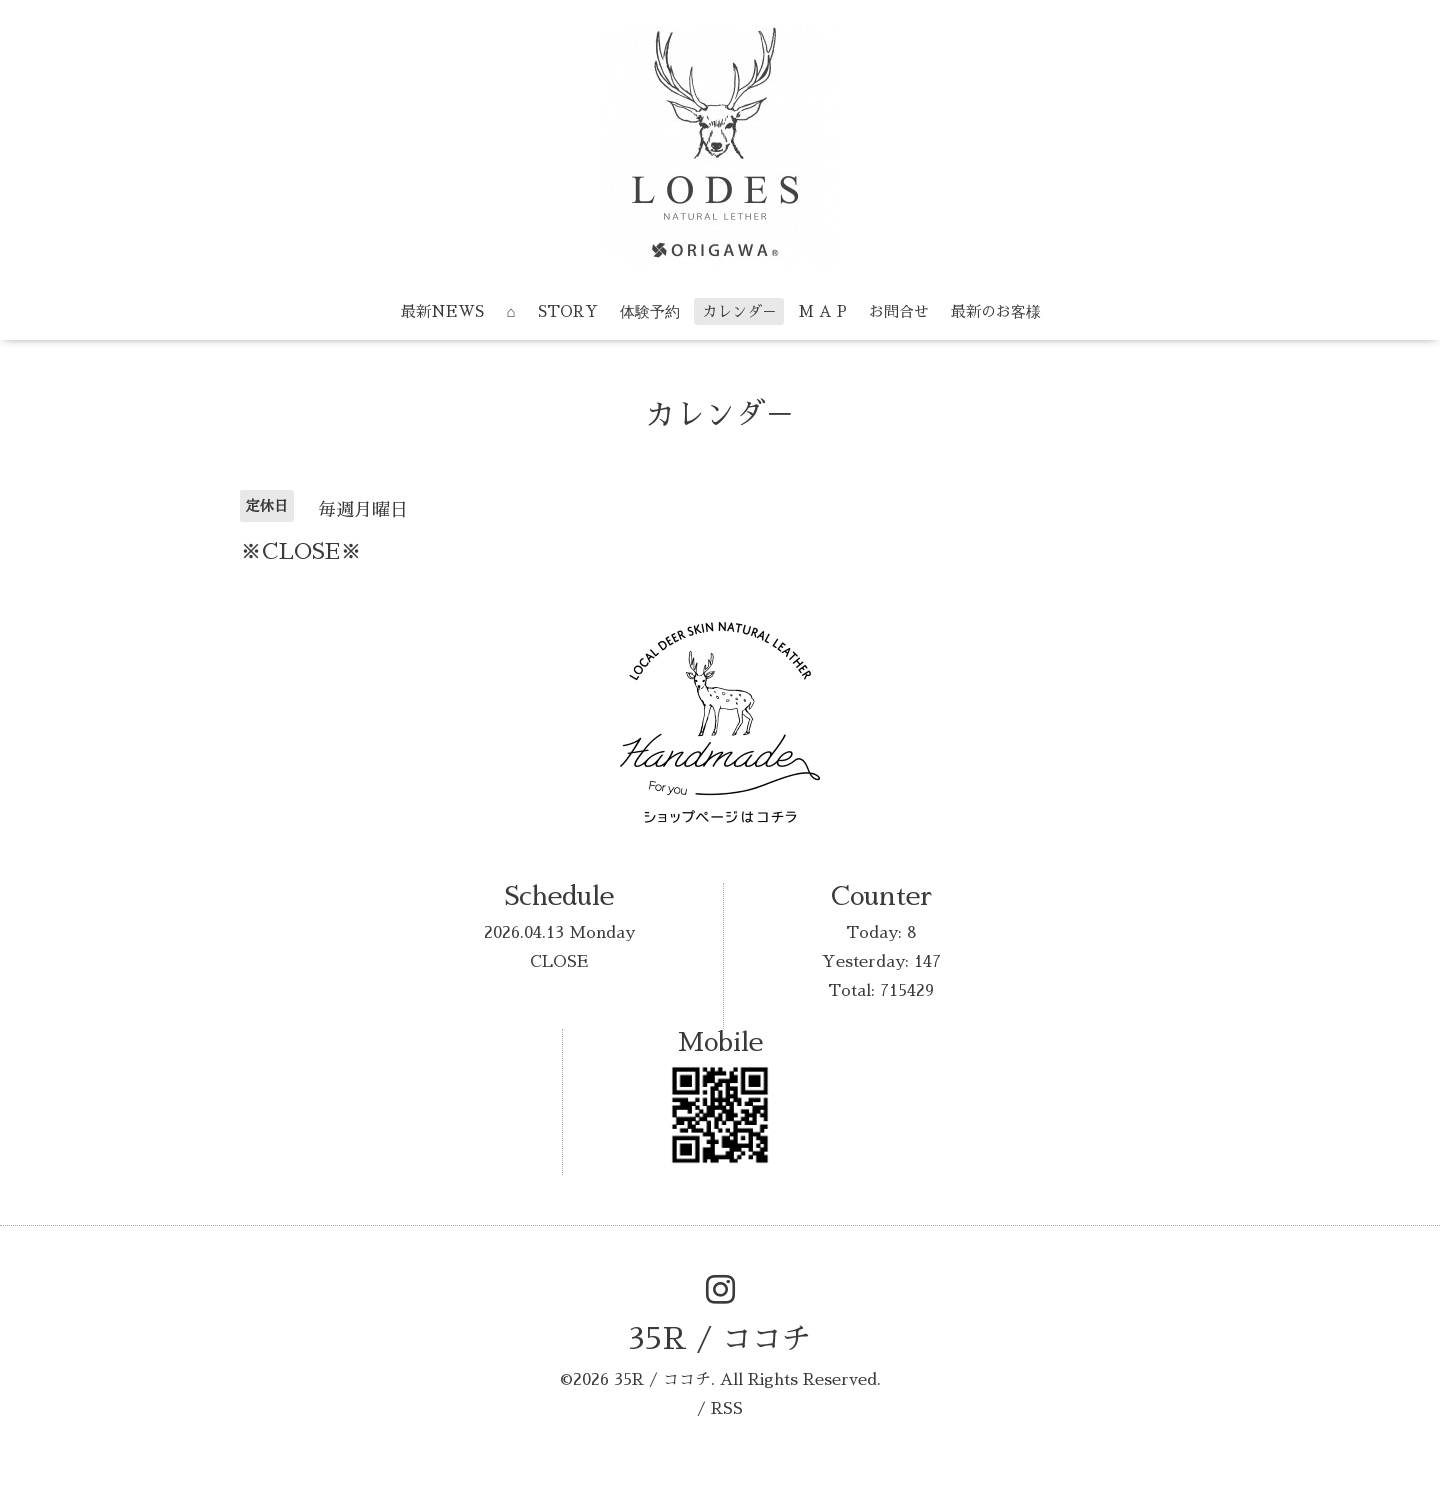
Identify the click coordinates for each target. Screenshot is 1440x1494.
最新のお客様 (996, 311)
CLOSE (559, 962)
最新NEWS (442, 311)
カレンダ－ (739, 311)
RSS (727, 1409)
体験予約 (650, 311)
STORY (568, 311)
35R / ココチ (720, 1339)
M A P (823, 311)
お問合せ (899, 311)
